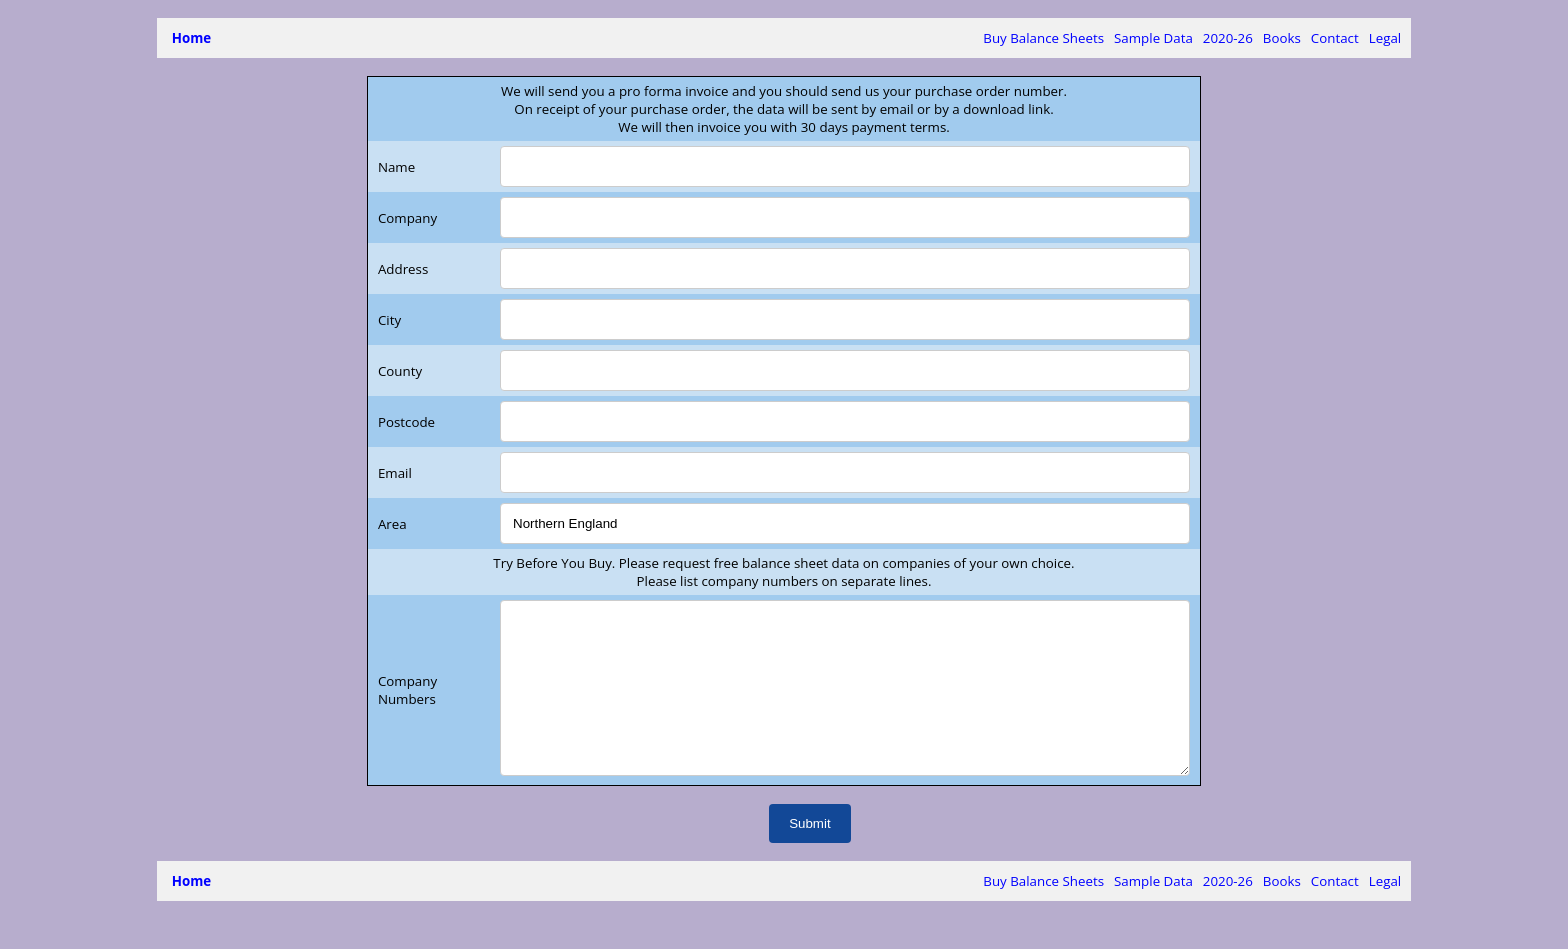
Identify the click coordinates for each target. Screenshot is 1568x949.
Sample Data (1153, 38)
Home (191, 38)
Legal (1385, 38)
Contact (1335, 38)
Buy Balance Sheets (1043, 38)
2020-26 (1228, 38)
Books (1282, 38)
